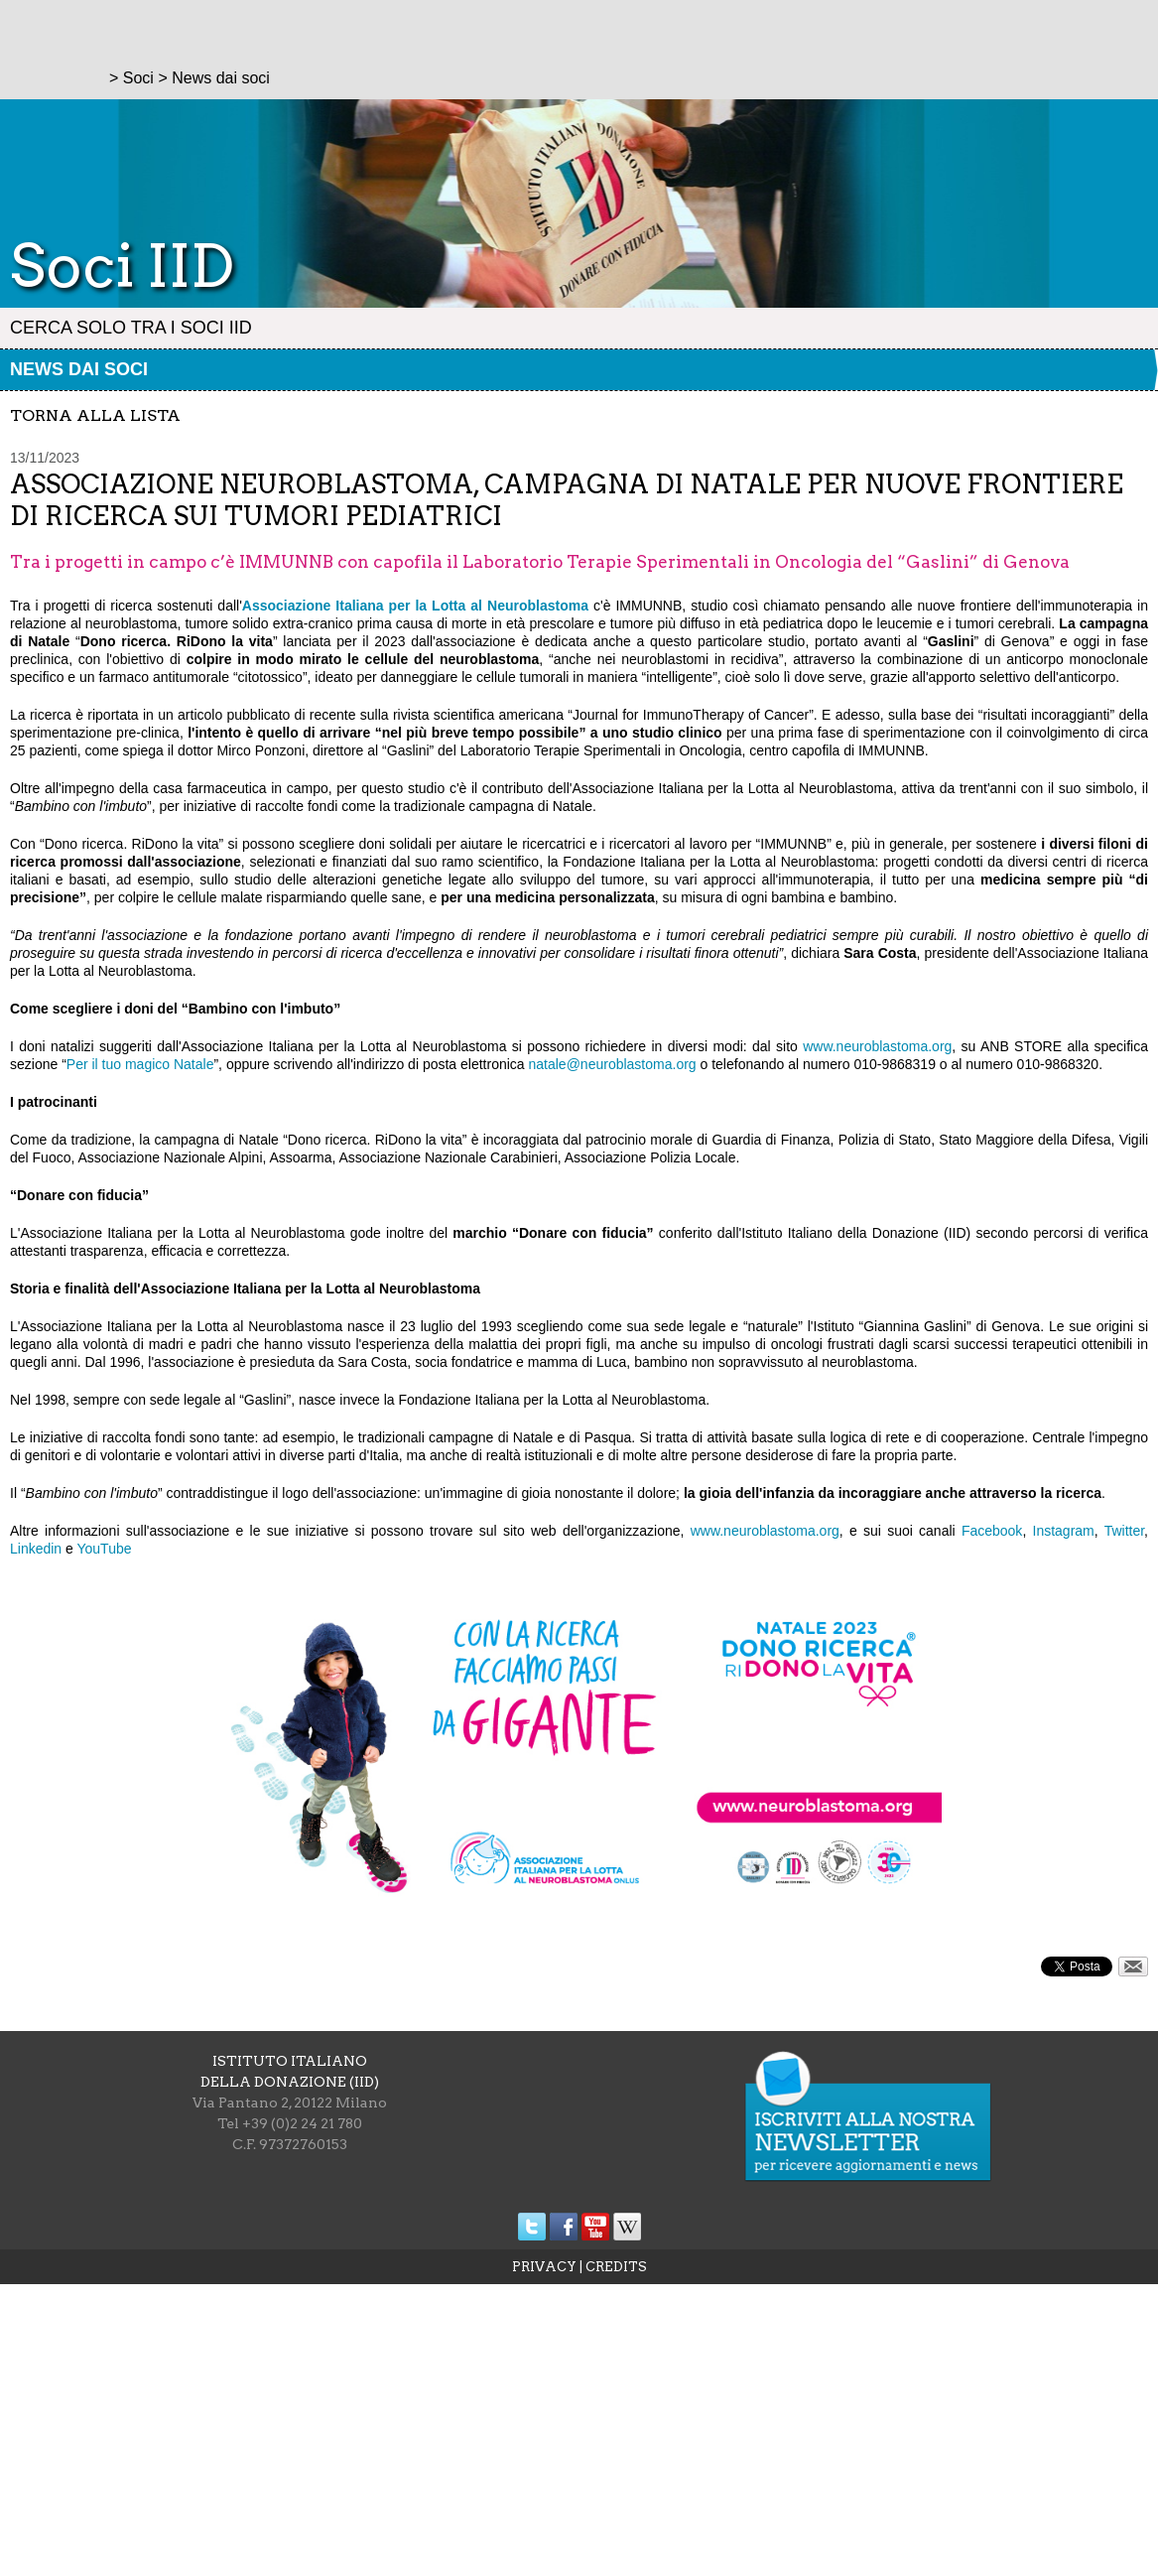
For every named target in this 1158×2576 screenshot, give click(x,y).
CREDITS (616, 2266)
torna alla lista (95, 415)
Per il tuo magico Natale (140, 1064)
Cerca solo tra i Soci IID (131, 328)
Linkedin (36, 1549)
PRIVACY (544, 2266)
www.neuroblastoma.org (877, 1046)
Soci (138, 77)
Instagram (1063, 1531)
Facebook (992, 1531)
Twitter (1124, 1531)
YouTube (103, 1549)
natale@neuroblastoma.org (613, 1064)
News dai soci (79, 369)
